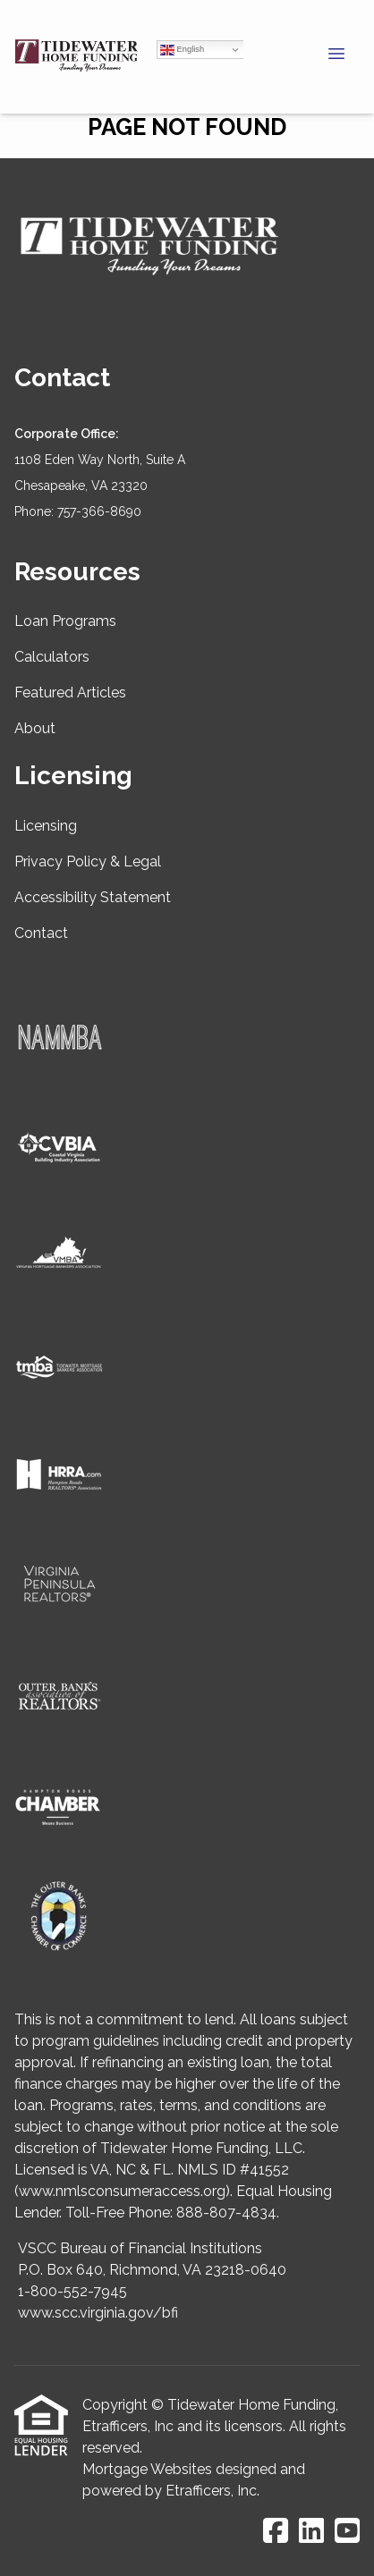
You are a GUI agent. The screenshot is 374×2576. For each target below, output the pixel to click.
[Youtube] (347, 2531)
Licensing (45, 825)
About (34, 728)
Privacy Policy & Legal (87, 861)
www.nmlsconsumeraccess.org (122, 2191)
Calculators (51, 656)
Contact (41, 933)
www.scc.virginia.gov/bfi (98, 2312)
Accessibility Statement (92, 897)
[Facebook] (275, 2531)
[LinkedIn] (311, 2531)
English (182, 50)
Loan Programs (65, 620)
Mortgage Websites (147, 2469)
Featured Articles (70, 692)
